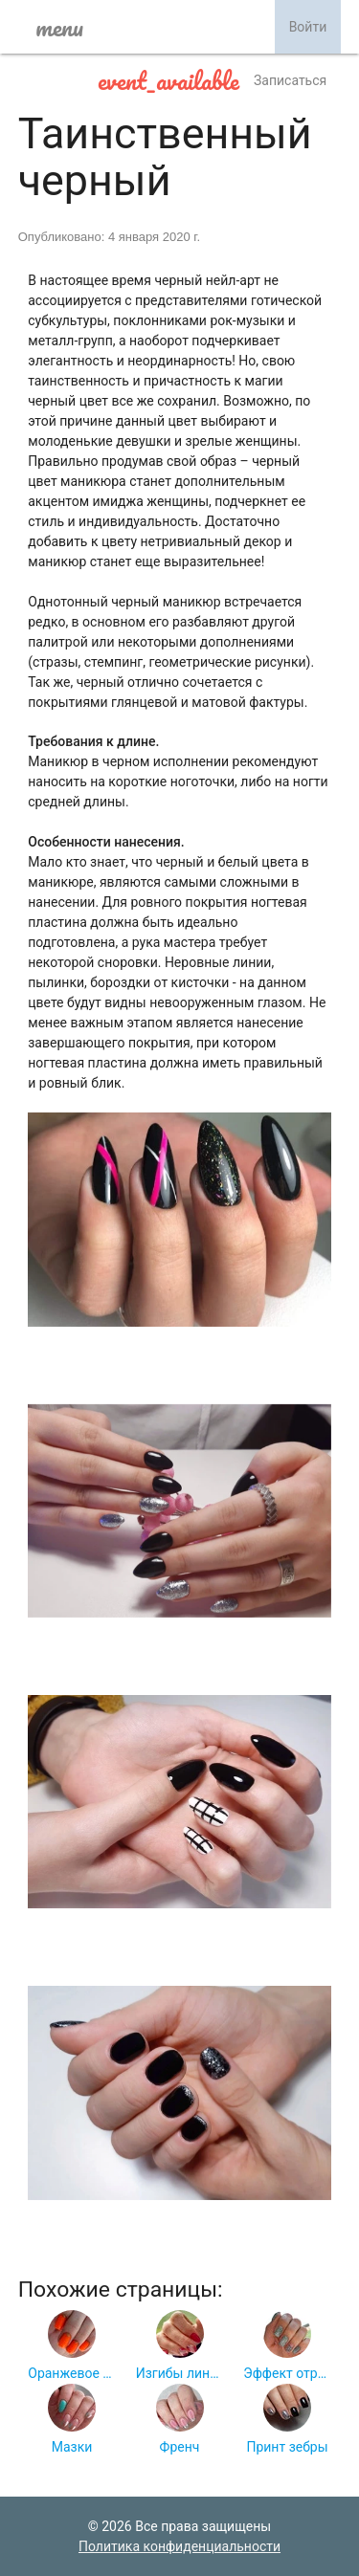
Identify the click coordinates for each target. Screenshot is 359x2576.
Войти (308, 26)
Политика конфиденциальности (179, 2546)
